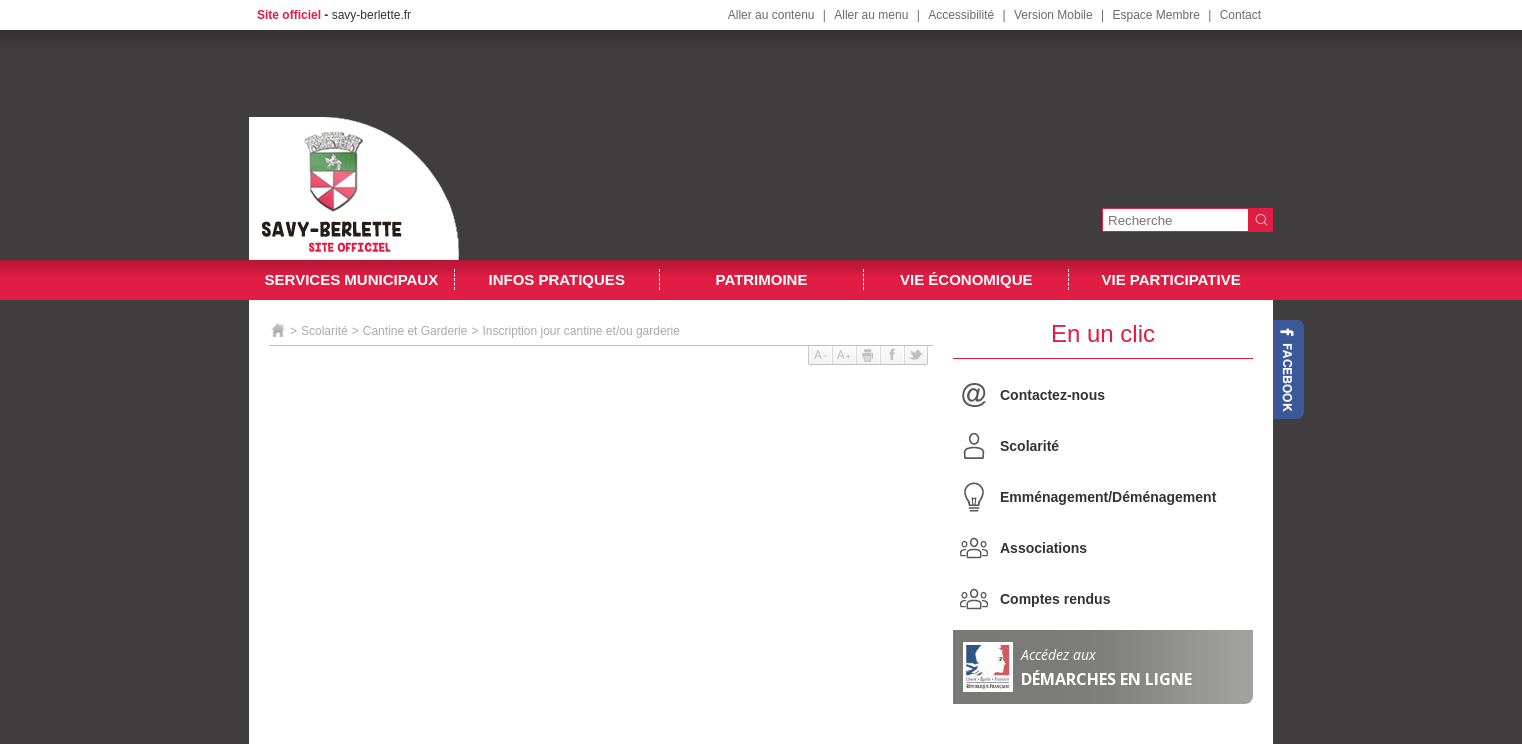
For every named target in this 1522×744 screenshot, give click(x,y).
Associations (1043, 548)
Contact (1240, 15)
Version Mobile (1053, 15)
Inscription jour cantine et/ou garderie (580, 331)
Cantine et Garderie (415, 331)
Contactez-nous (1052, 395)
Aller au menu (871, 15)
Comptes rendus (1055, 599)
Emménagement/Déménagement (1108, 497)
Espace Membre (1155, 15)
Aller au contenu (771, 15)
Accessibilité (961, 15)
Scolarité (1029, 446)
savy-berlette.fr (371, 15)
